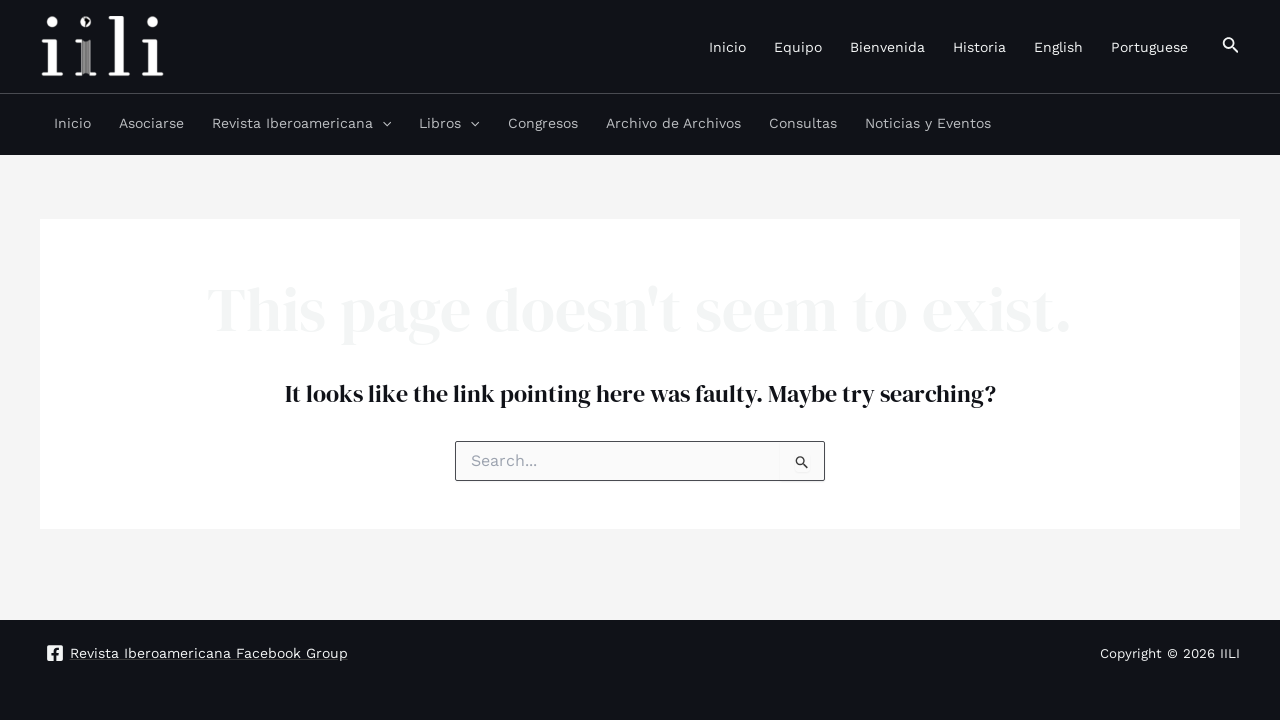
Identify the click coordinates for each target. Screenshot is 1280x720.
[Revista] (196, 653)
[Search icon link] (1231, 46)
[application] (382, 123)
